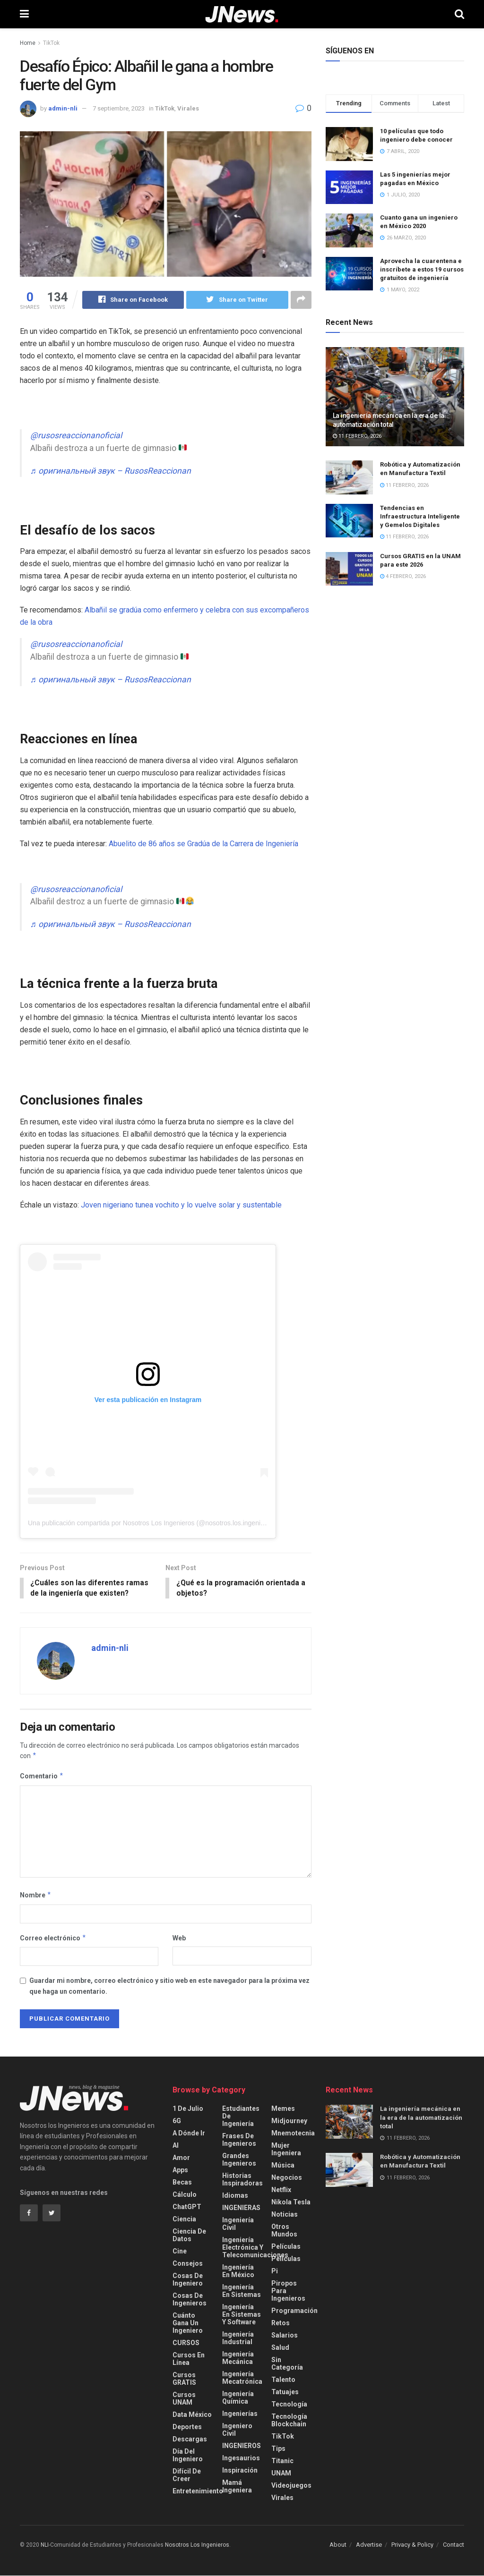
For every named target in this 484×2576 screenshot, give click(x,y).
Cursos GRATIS (184, 2379)
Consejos (188, 2264)
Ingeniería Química (238, 2398)
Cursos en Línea (189, 2359)
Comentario (42, 1777)
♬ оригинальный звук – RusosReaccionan (110, 471)
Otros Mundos (284, 2231)
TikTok (51, 43)
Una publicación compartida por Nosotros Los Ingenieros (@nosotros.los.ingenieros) (152, 1523)
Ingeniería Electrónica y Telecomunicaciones (255, 2248)
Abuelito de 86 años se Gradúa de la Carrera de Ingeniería (203, 843)
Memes (283, 2109)
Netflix (281, 2190)
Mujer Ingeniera (286, 2150)
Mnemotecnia (293, 2134)
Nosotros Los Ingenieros (197, 2545)
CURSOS (186, 2343)
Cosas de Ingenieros (190, 2300)
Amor (181, 2158)
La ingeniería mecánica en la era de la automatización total (421, 2118)
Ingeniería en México (238, 2271)
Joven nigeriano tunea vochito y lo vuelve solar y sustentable (181, 1204)
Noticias (284, 2215)
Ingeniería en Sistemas (241, 2291)
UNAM (281, 2474)
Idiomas (235, 2196)
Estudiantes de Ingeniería (240, 2117)
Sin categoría (287, 2364)
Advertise (369, 2545)
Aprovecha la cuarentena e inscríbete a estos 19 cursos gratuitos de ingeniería (422, 269)
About (337, 2545)
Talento (283, 2380)
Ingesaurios (241, 2459)
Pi (274, 2272)
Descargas (190, 2440)
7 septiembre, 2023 (119, 108)
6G (177, 2121)
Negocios (286, 2178)
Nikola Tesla (291, 2203)
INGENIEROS (241, 2446)
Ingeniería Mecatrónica (242, 2378)
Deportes (187, 2427)
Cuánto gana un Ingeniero (188, 2323)
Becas (182, 2183)
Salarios (284, 2336)
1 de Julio (188, 2109)
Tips (278, 2449)
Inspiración (240, 2471)
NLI (45, 2545)
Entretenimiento (198, 2492)
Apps (180, 2171)
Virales (188, 108)
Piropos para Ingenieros (288, 2291)
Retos (280, 2324)
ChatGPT (187, 2207)
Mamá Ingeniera (237, 2487)
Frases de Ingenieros (239, 2140)
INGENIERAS (241, 2208)
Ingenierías (240, 2414)
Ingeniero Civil (237, 2430)
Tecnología (289, 2405)
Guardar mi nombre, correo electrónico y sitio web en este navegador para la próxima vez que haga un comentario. (169, 1987)
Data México (192, 2415)
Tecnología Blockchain (289, 2421)
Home (27, 43)
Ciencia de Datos (189, 2236)
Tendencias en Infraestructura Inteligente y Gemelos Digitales (420, 516)
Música (282, 2166)
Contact (453, 2545)
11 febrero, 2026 (357, 436)
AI (176, 2146)
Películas (286, 2247)
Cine (180, 2252)
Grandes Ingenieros (239, 2160)
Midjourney (289, 2121)
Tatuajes (285, 2393)
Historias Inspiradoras (242, 2180)
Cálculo (185, 2195)
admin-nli (63, 108)
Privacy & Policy (412, 2545)
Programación (294, 2311)
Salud (280, 2348)
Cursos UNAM (184, 2399)
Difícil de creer (187, 2475)
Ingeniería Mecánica (238, 2358)
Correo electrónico (53, 1938)
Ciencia (184, 2220)
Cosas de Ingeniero (188, 2280)
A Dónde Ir (189, 2134)
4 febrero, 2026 (403, 576)
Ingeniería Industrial (238, 2338)
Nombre (36, 1896)
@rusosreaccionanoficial (76, 435)
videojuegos (291, 2486)
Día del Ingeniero (188, 2456)
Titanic (282, 2461)
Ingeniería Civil (238, 2224)
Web (179, 1938)
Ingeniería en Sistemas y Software (241, 2315)
